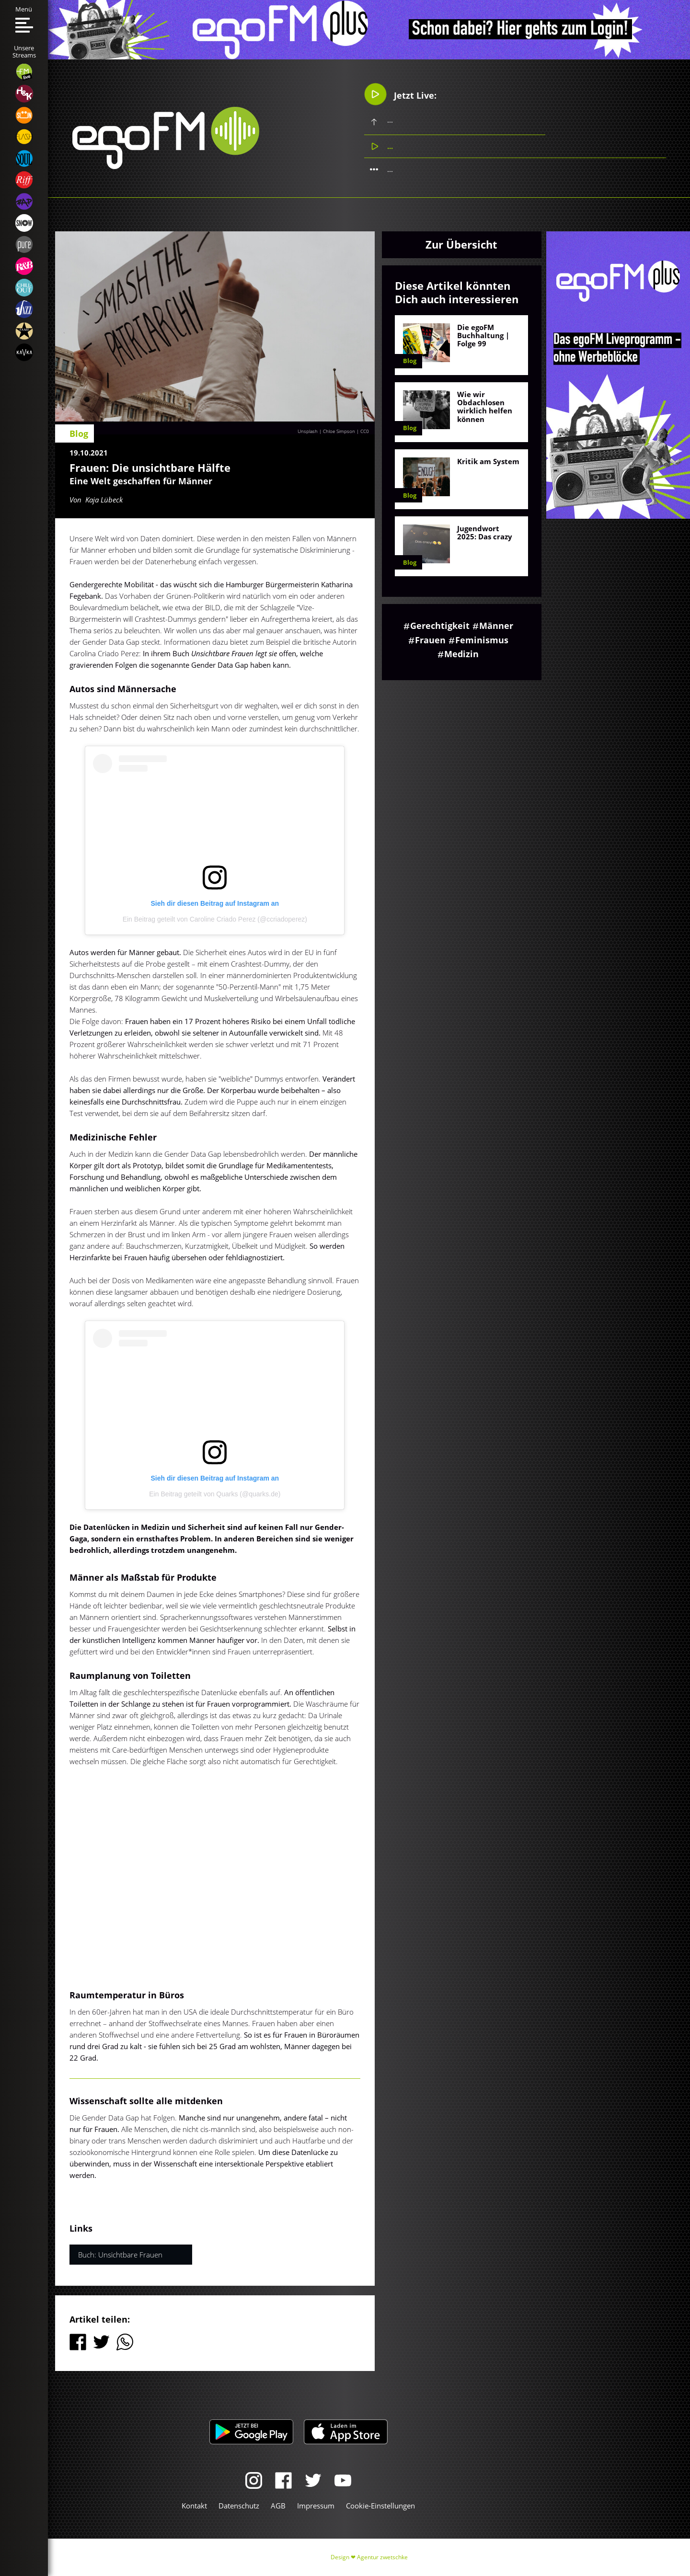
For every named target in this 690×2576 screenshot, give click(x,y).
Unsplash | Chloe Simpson (326, 431)
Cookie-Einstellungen (380, 2505)
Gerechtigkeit (440, 625)
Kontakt (194, 2505)
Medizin (461, 654)
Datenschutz (238, 2505)
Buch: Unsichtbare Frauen (120, 2254)
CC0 (364, 431)
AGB (278, 2505)
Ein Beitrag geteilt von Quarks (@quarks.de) (214, 1494)
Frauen (430, 640)
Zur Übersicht (461, 244)
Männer (496, 625)
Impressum (315, 2505)
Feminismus (481, 640)
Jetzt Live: (400, 94)
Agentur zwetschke (382, 2557)
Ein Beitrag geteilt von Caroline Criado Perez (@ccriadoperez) (215, 919)
